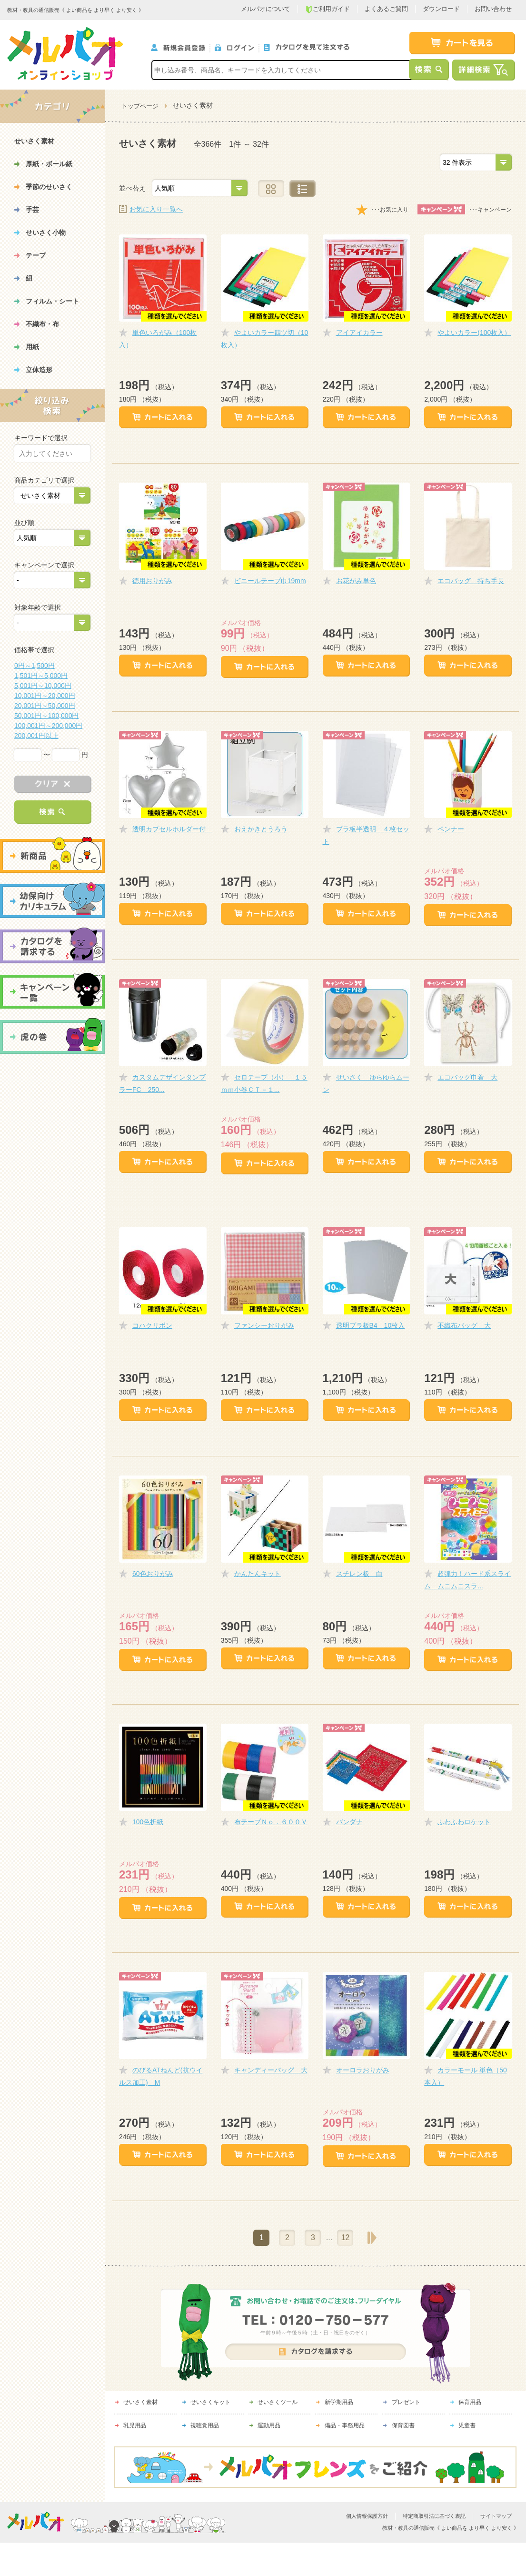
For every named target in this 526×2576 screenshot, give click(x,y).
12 (345, 2237)
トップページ (140, 106)
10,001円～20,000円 (44, 695)
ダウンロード (441, 8)
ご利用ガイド (327, 9)
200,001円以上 (36, 735)
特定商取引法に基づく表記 (434, 2516)
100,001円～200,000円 (48, 725)
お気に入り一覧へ (156, 209)
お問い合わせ (493, 8)
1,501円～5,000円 (41, 675)
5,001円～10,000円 (42, 685)
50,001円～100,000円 (46, 715)
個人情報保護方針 (367, 2516)
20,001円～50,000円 (44, 705)
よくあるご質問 (386, 8)
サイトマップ (496, 2516)
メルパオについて (265, 8)
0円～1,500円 (34, 665)
